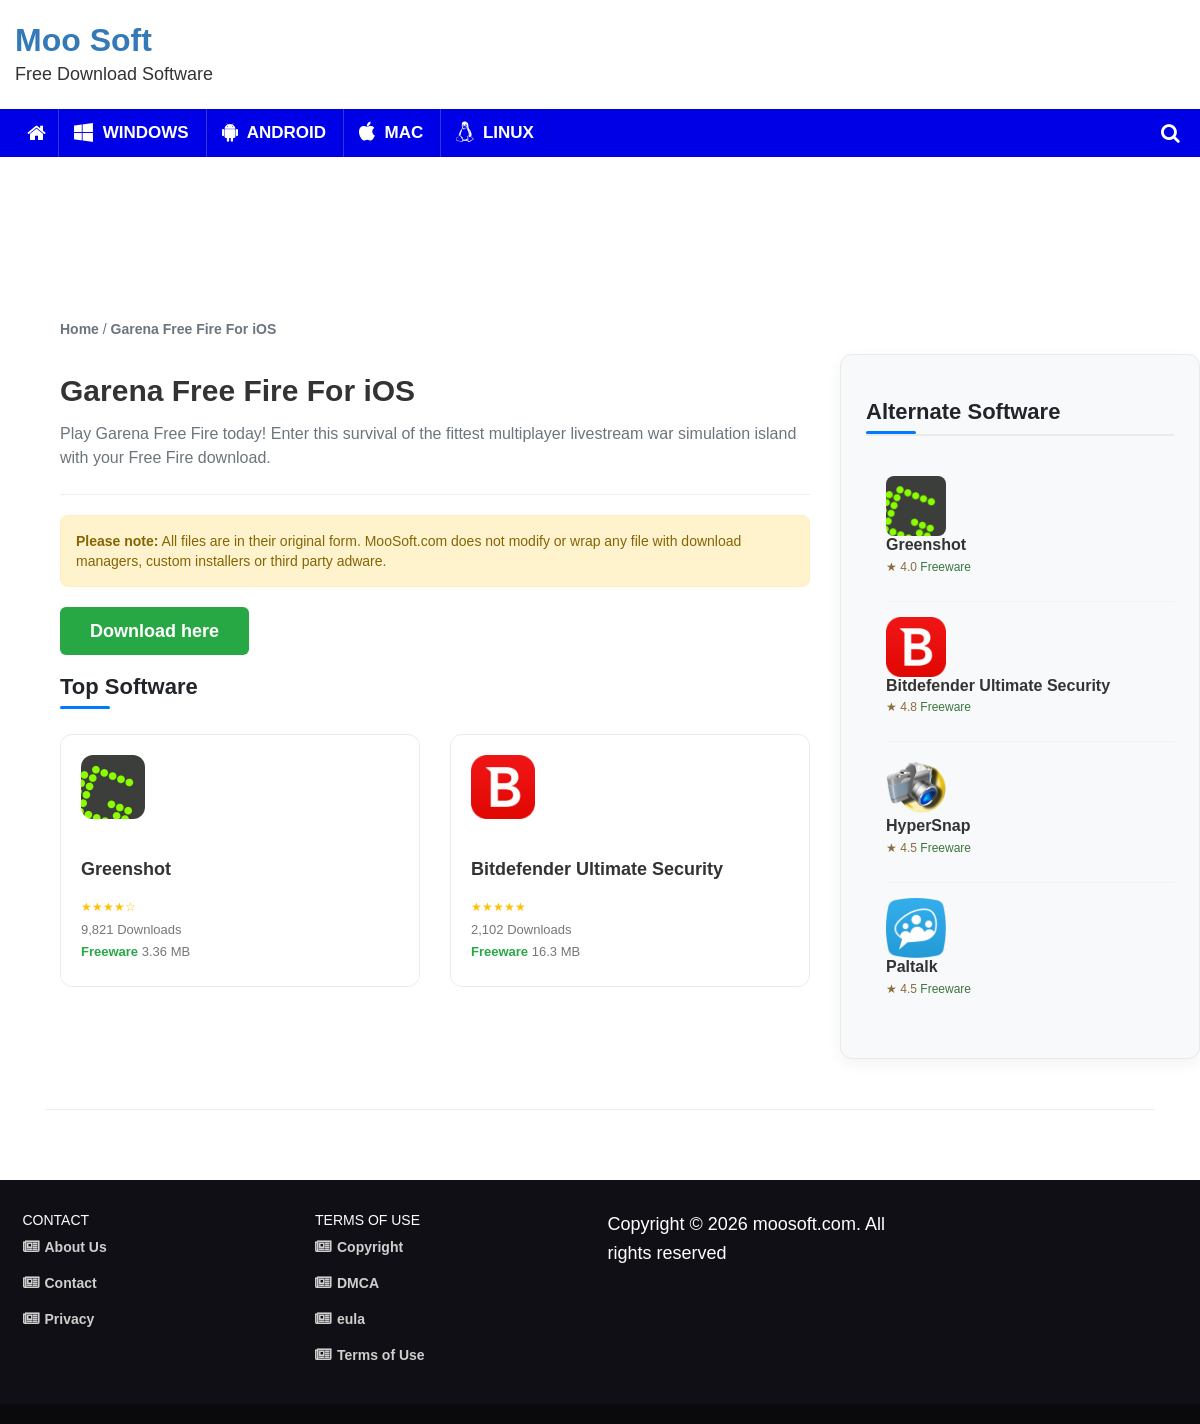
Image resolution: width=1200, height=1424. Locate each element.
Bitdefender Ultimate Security (597, 869)
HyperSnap (928, 825)
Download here (154, 631)
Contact (71, 1283)
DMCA (358, 1283)
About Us (76, 1247)
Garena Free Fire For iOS (194, 329)
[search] (1170, 133)
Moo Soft (83, 40)
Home (79, 329)
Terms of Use (381, 1355)
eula (351, 1319)
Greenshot (126, 869)
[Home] (36, 133)
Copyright (370, 1247)
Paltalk (912, 966)
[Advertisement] (535, 238)
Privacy (70, 1319)
